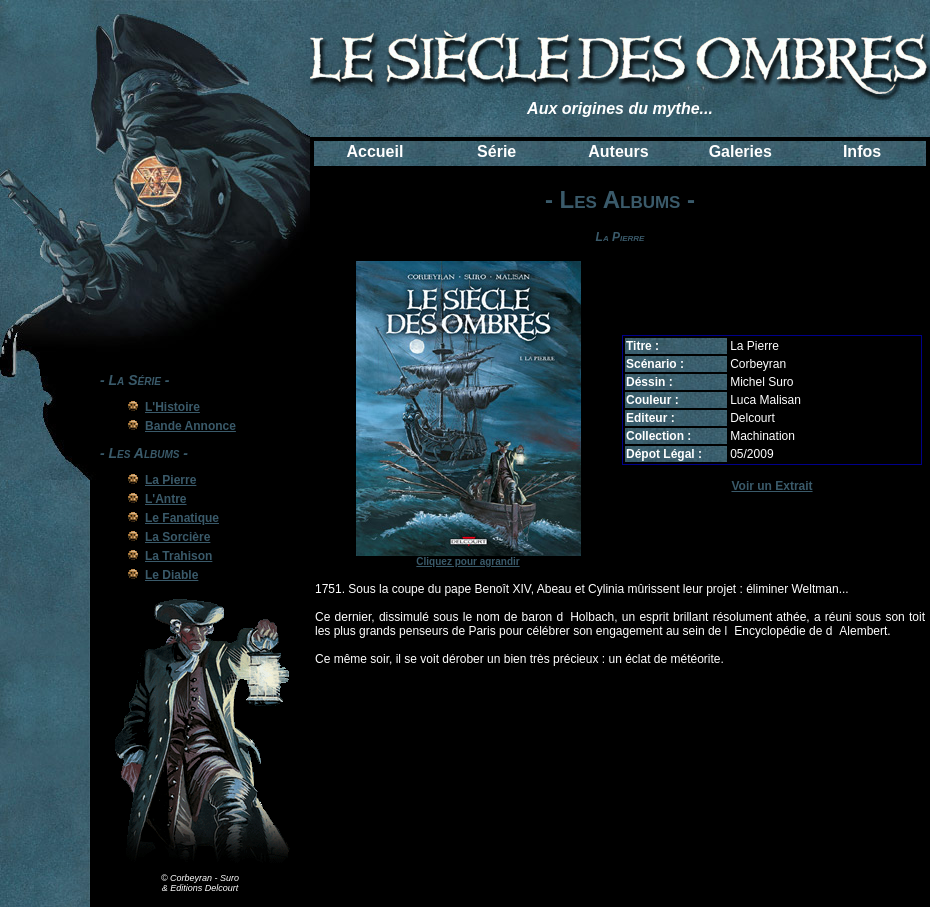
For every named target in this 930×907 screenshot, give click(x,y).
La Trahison (178, 556)
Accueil (374, 151)
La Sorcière (177, 537)
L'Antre (166, 499)
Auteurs (618, 151)
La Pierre (170, 480)
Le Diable (171, 575)
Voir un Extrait (771, 486)
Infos (862, 151)
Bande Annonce (190, 426)
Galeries (740, 151)
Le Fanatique (182, 518)
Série (496, 151)
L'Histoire (172, 407)
